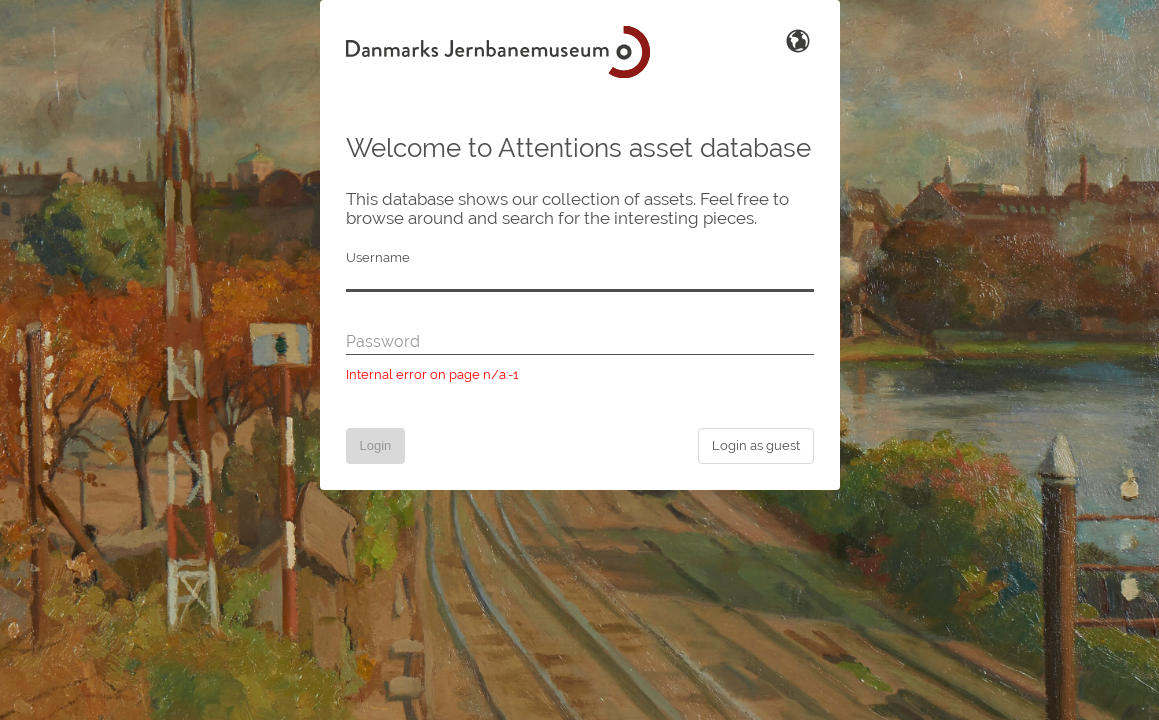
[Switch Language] (798, 39)
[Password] (580, 343)
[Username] (580, 280)
